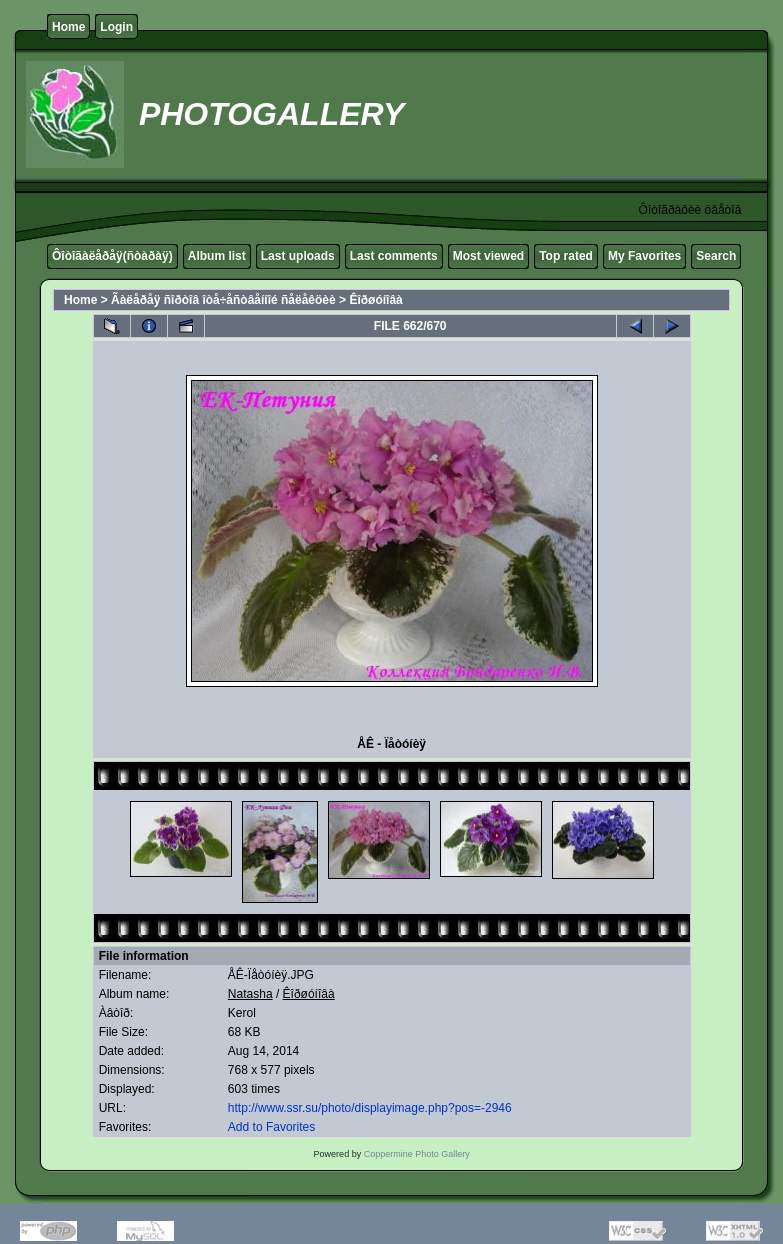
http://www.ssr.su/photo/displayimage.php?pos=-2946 (370, 1108)
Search (716, 256)
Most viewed (488, 256)
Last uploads (298, 256)
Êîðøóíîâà (375, 300)
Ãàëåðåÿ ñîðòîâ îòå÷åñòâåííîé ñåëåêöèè (223, 300)
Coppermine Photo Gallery (417, 1154)
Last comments (394, 256)
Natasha (250, 994)
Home (68, 27)
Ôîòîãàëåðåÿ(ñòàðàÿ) (112, 256)
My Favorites (644, 256)
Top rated (566, 256)
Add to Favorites (271, 1127)
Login (116, 27)
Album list (217, 256)
